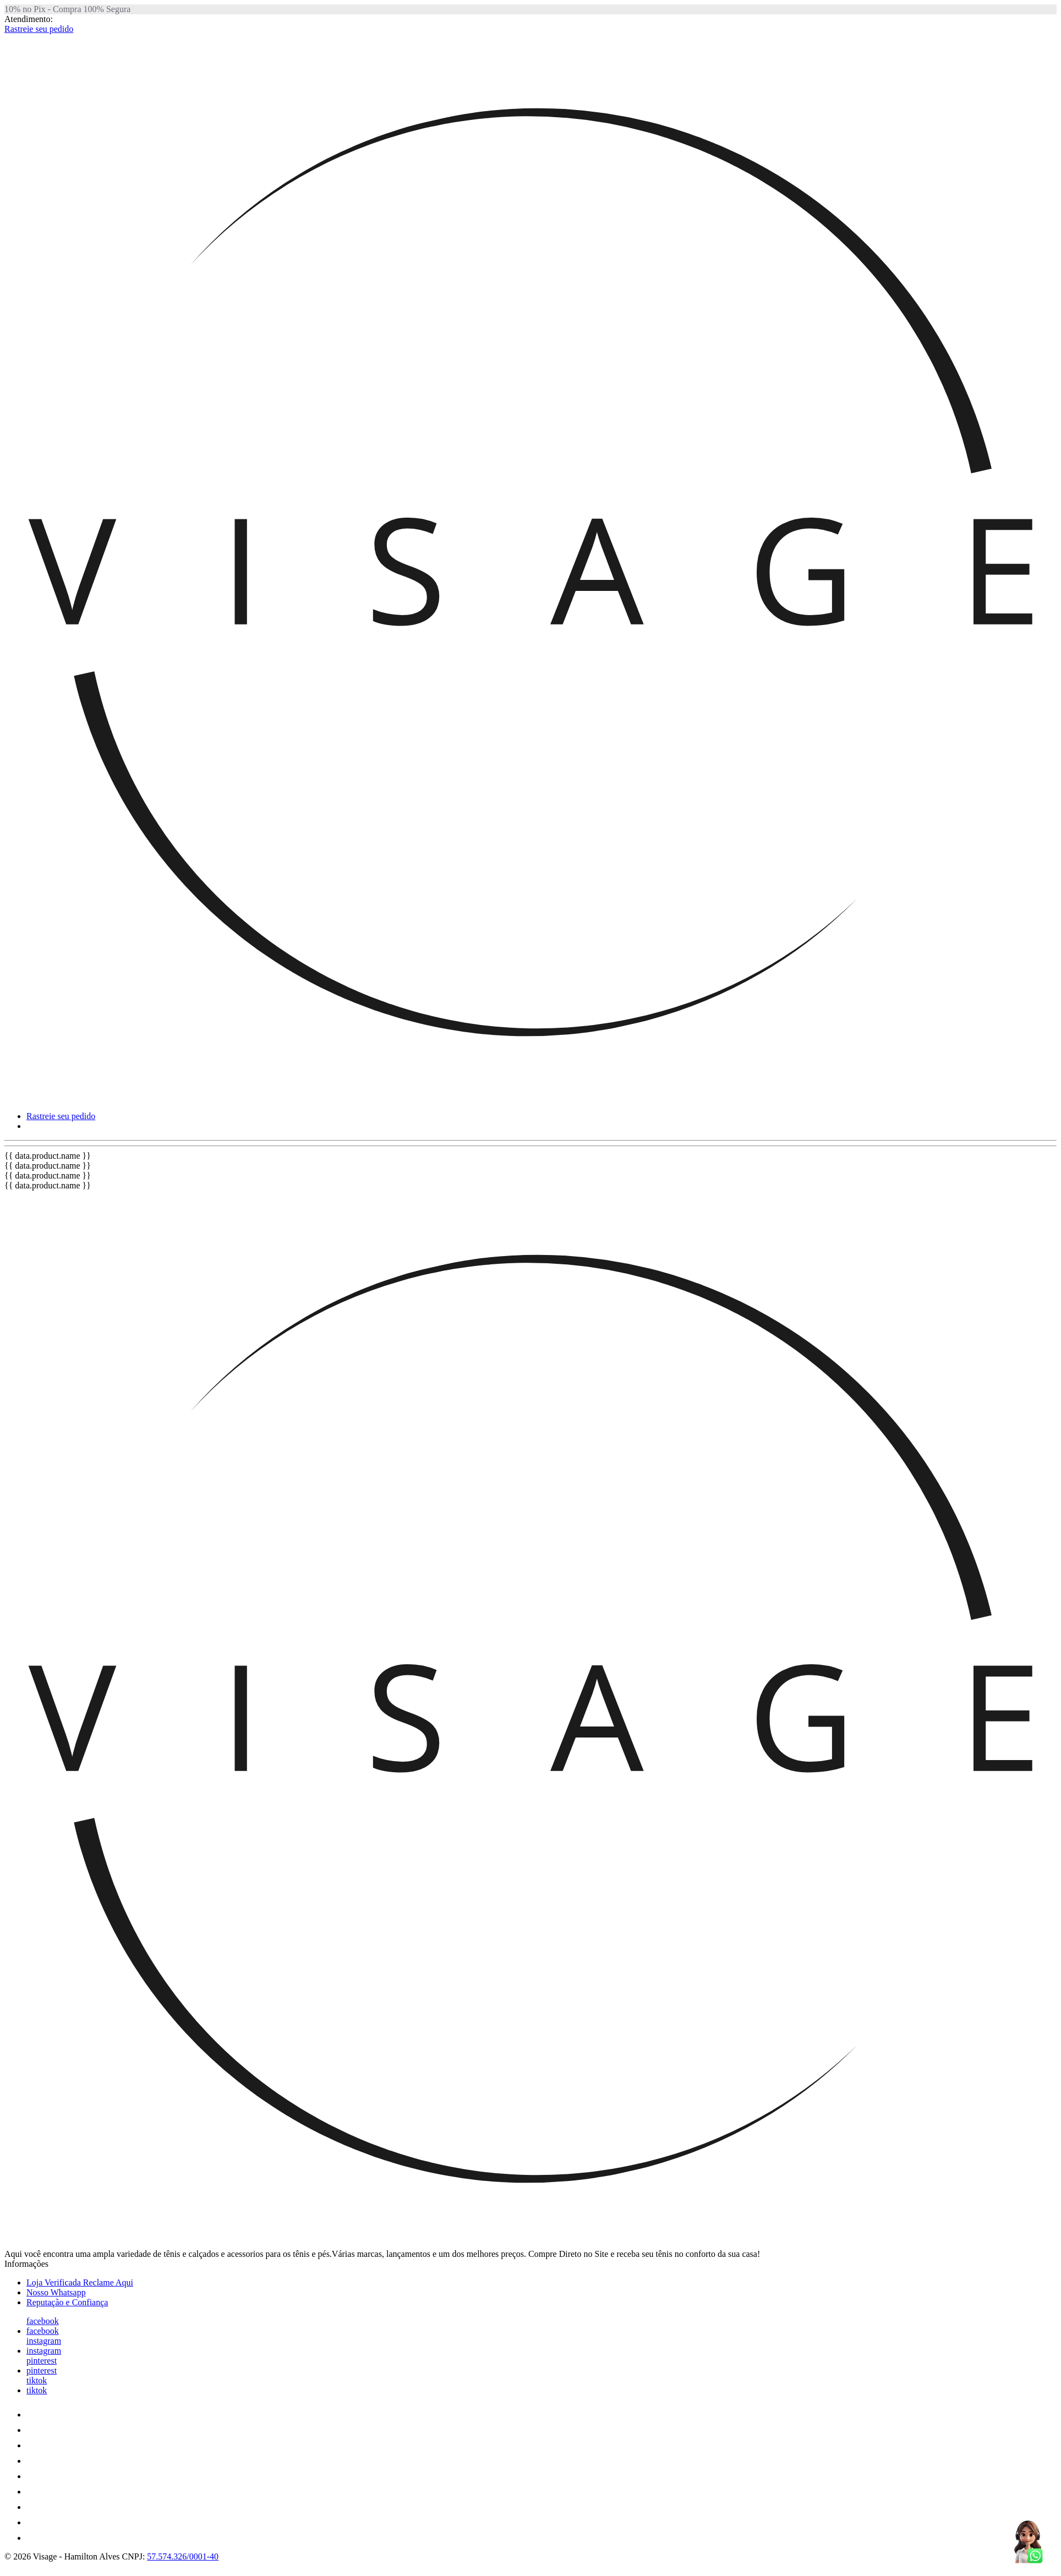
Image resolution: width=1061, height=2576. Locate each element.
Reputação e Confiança (67, 2302)
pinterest (41, 2360)
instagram (43, 2340)
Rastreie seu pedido (38, 29)
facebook (42, 2321)
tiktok (36, 2380)
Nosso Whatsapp (56, 2292)
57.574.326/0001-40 (182, 2556)
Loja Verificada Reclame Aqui (79, 2282)
